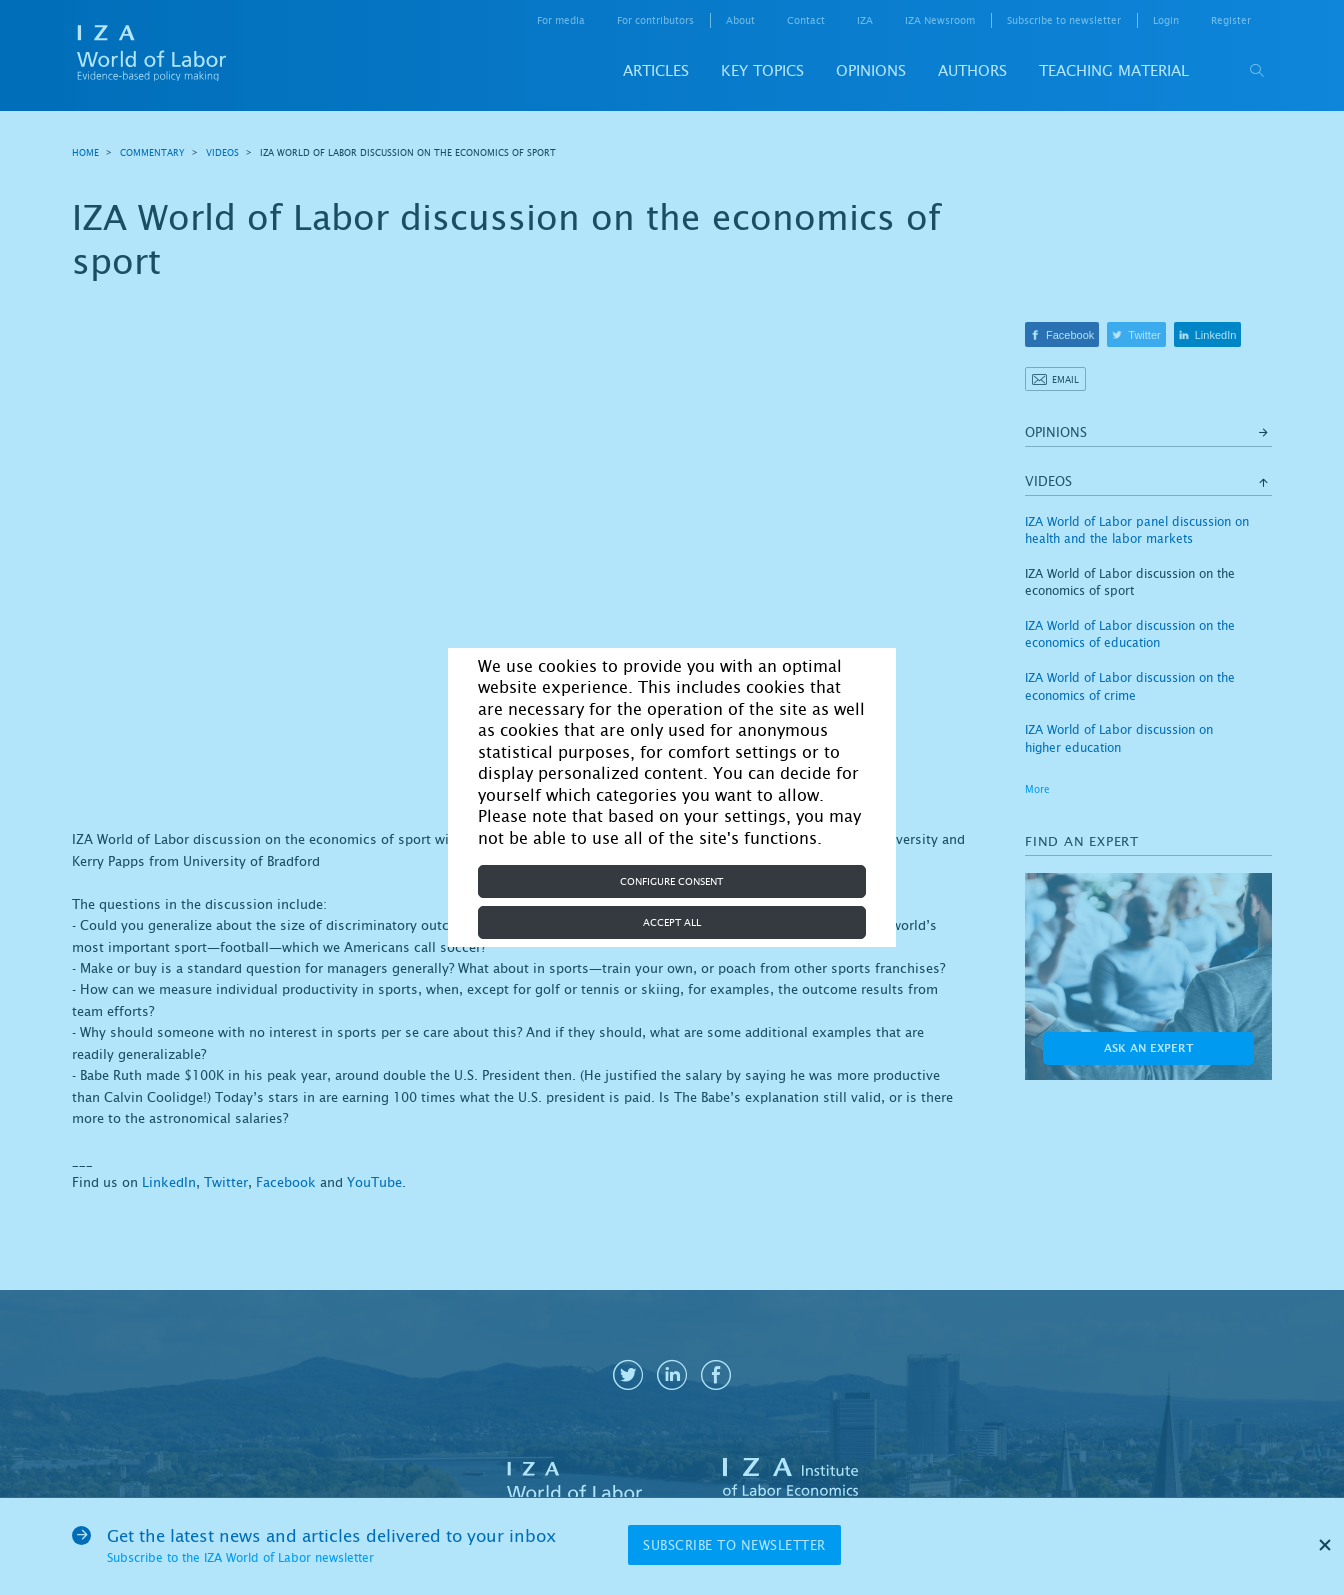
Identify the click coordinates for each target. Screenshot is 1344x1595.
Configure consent (671, 881)
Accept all (672, 922)
